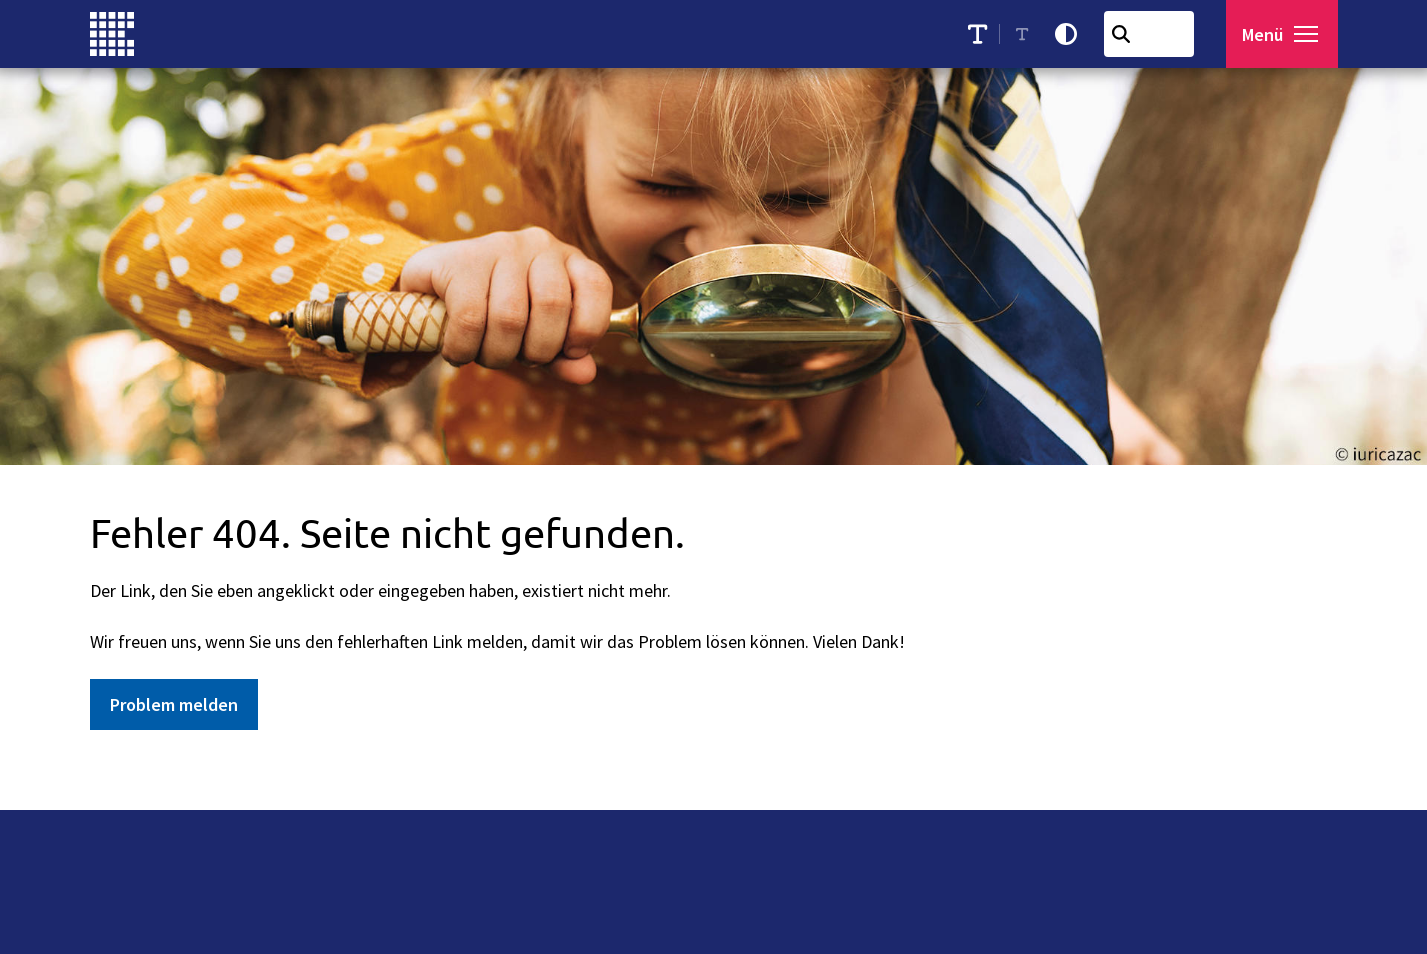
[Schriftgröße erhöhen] (982, 34)
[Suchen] (1126, 34)
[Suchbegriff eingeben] (1154, 34)
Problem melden (174, 704)
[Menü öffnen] (1284, 34)
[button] (1310, 34)
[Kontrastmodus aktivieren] (1071, 34)
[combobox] (1154, 34)
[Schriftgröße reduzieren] (1027, 34)
